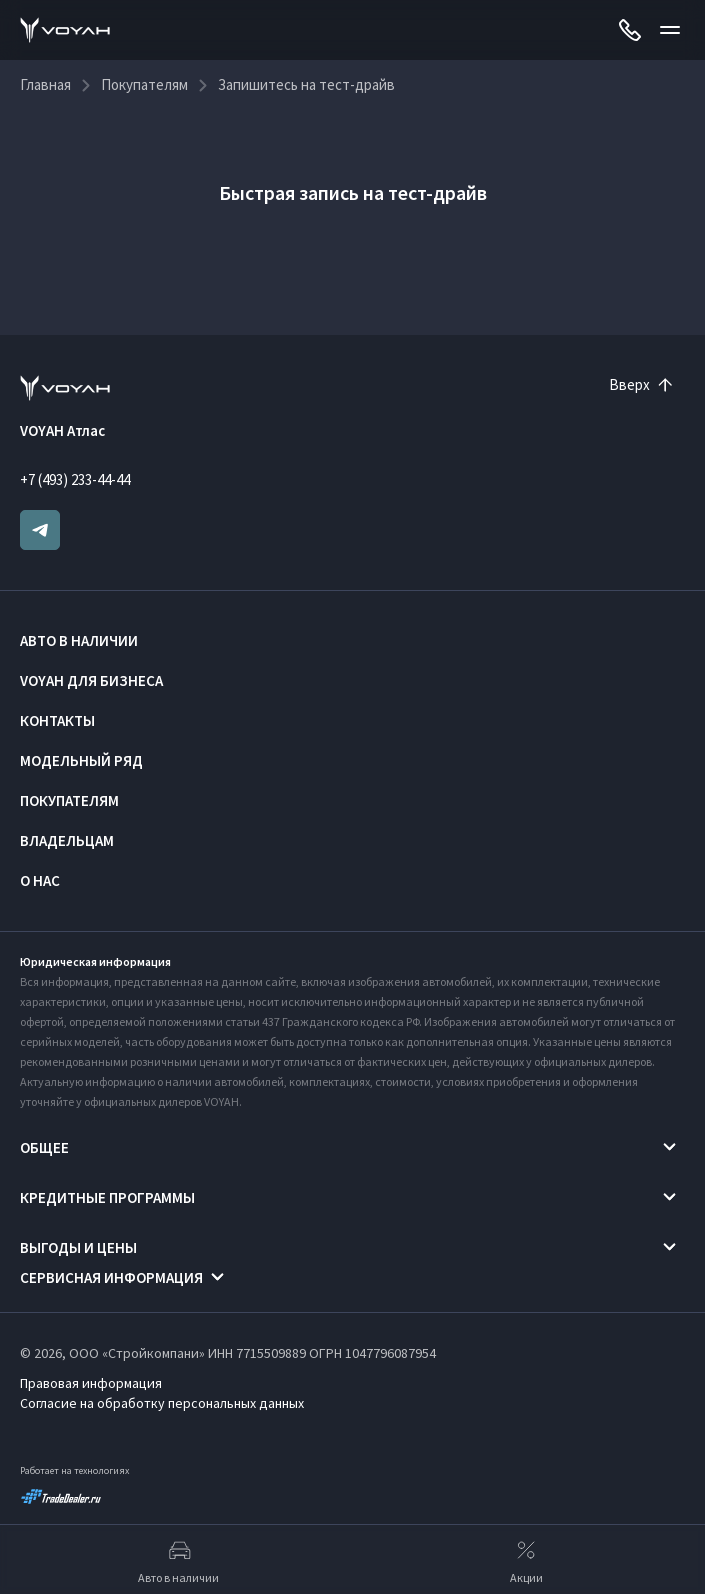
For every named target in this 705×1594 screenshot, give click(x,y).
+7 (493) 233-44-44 (75, 479)
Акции (526, 1560)
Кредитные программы (107, 1197)
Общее (44, 1147)
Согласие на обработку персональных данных (162, 1403)
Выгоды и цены (78, 1247)
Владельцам (67, 840)
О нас (40, 880)
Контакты (57, 720)
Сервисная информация (111, 1277)
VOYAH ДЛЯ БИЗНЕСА (91, 680)
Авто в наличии (79, 640)
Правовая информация (91, 1383)
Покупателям (69, 800)
